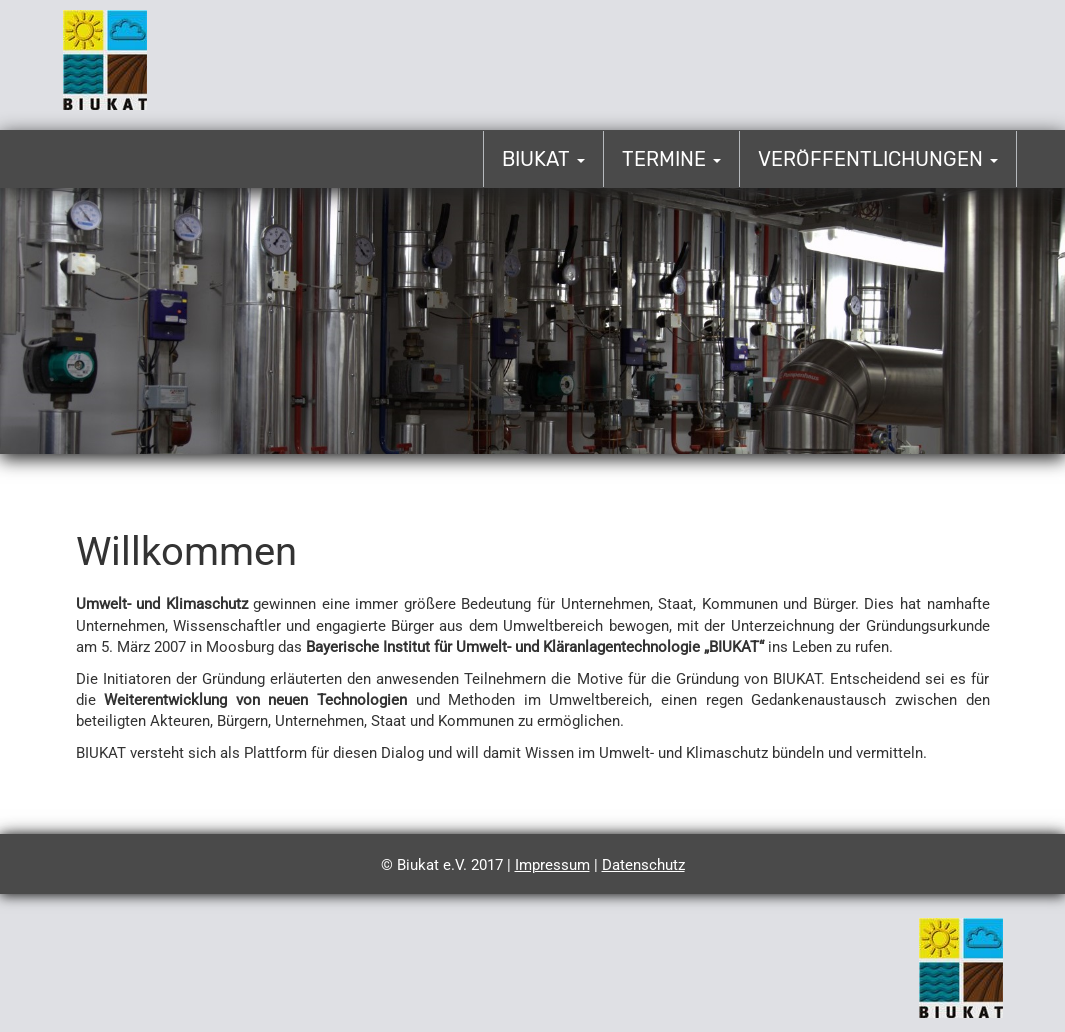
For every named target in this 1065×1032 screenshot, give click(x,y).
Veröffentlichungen (878, 159)
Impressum (552, 865)
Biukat (543, 159)
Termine (671, 159)
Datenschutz (643, 865)
